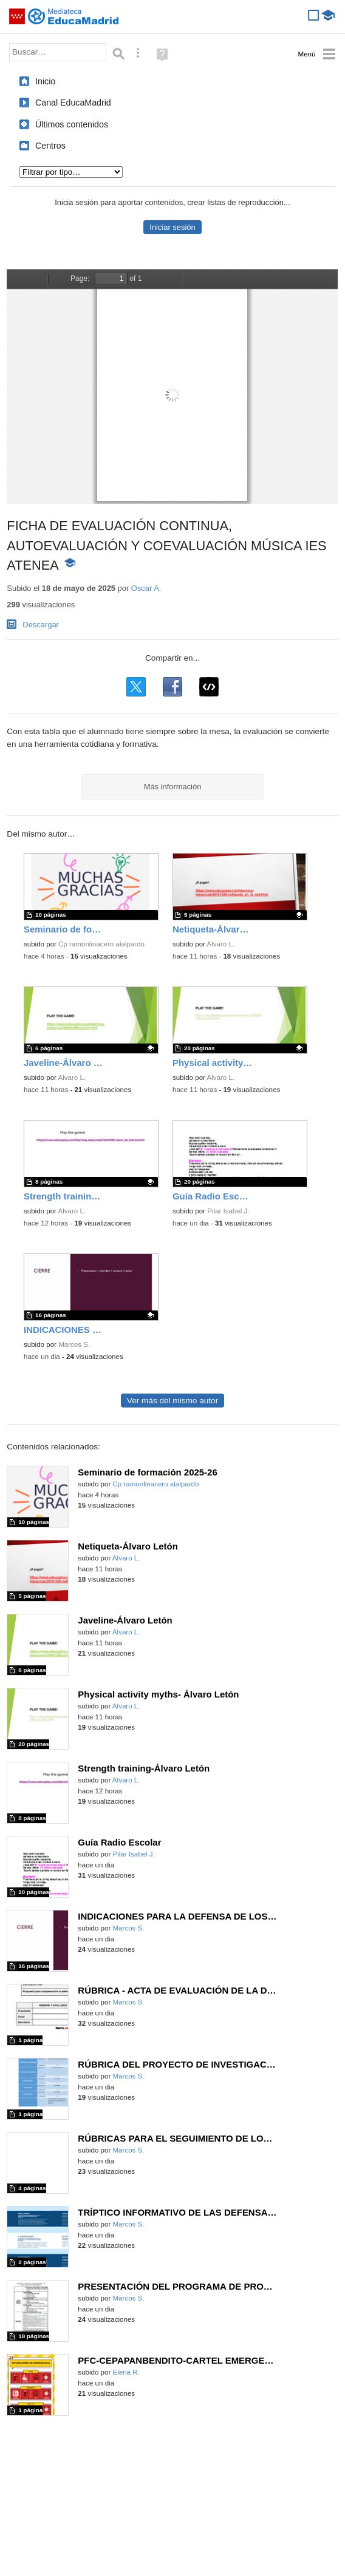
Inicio (45, 81)
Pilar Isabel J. (228, 1211)
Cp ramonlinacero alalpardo (101, 944)
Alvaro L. (220, 944)
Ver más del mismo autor (172, 1400)
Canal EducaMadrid (73, 102)
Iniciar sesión (172, 227)
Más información (173, 786)
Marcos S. (74, 1344)
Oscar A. (146, 588)
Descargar (40, 624)
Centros (50, 145)
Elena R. (126, 2372)
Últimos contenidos (71, 124)
